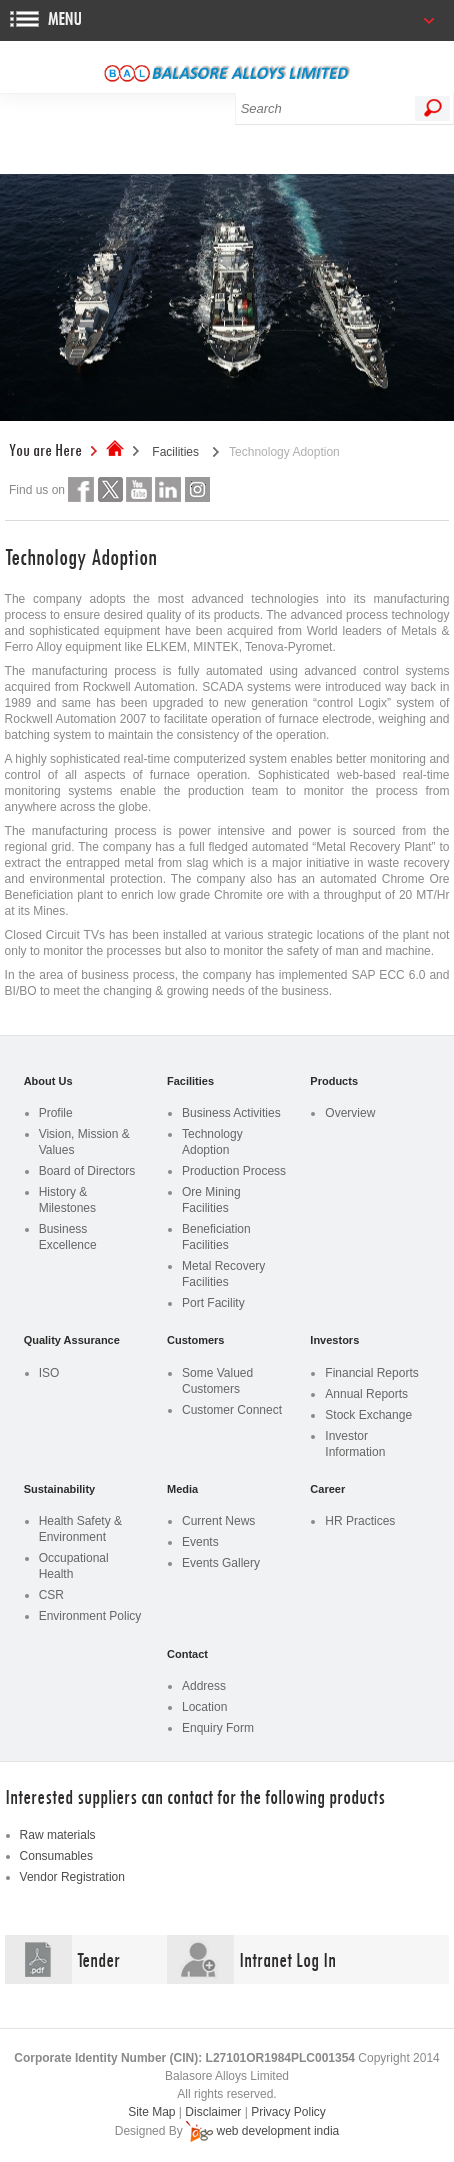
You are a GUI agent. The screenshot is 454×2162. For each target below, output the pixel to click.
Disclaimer (213, 2112)
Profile (56, 1113)
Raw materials (58, 1835)
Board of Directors (87, 1171)
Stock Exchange (368, 1415)
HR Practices (360, 1521)
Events (200, 1542)
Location (204, 1707)
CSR (51, 1595)
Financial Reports (371, 1373)
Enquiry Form (218, 1728)
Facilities (175, 452)
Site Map (151, 2112)
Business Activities (231, 1113)
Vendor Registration (72, 1877)
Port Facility (213, 1303)
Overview (350, 1113)
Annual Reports (366, 1394)
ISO (49, 1373)
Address (204, 1686)
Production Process (234, 1171)
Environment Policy (90, 1616)
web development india (277, 2131)
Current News (218, 1521)
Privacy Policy (288, 2112)
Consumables (56, 1856)
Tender (98, 1959)
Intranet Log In (287, 1959)
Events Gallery (221, 1563)
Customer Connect (232, 1410)
